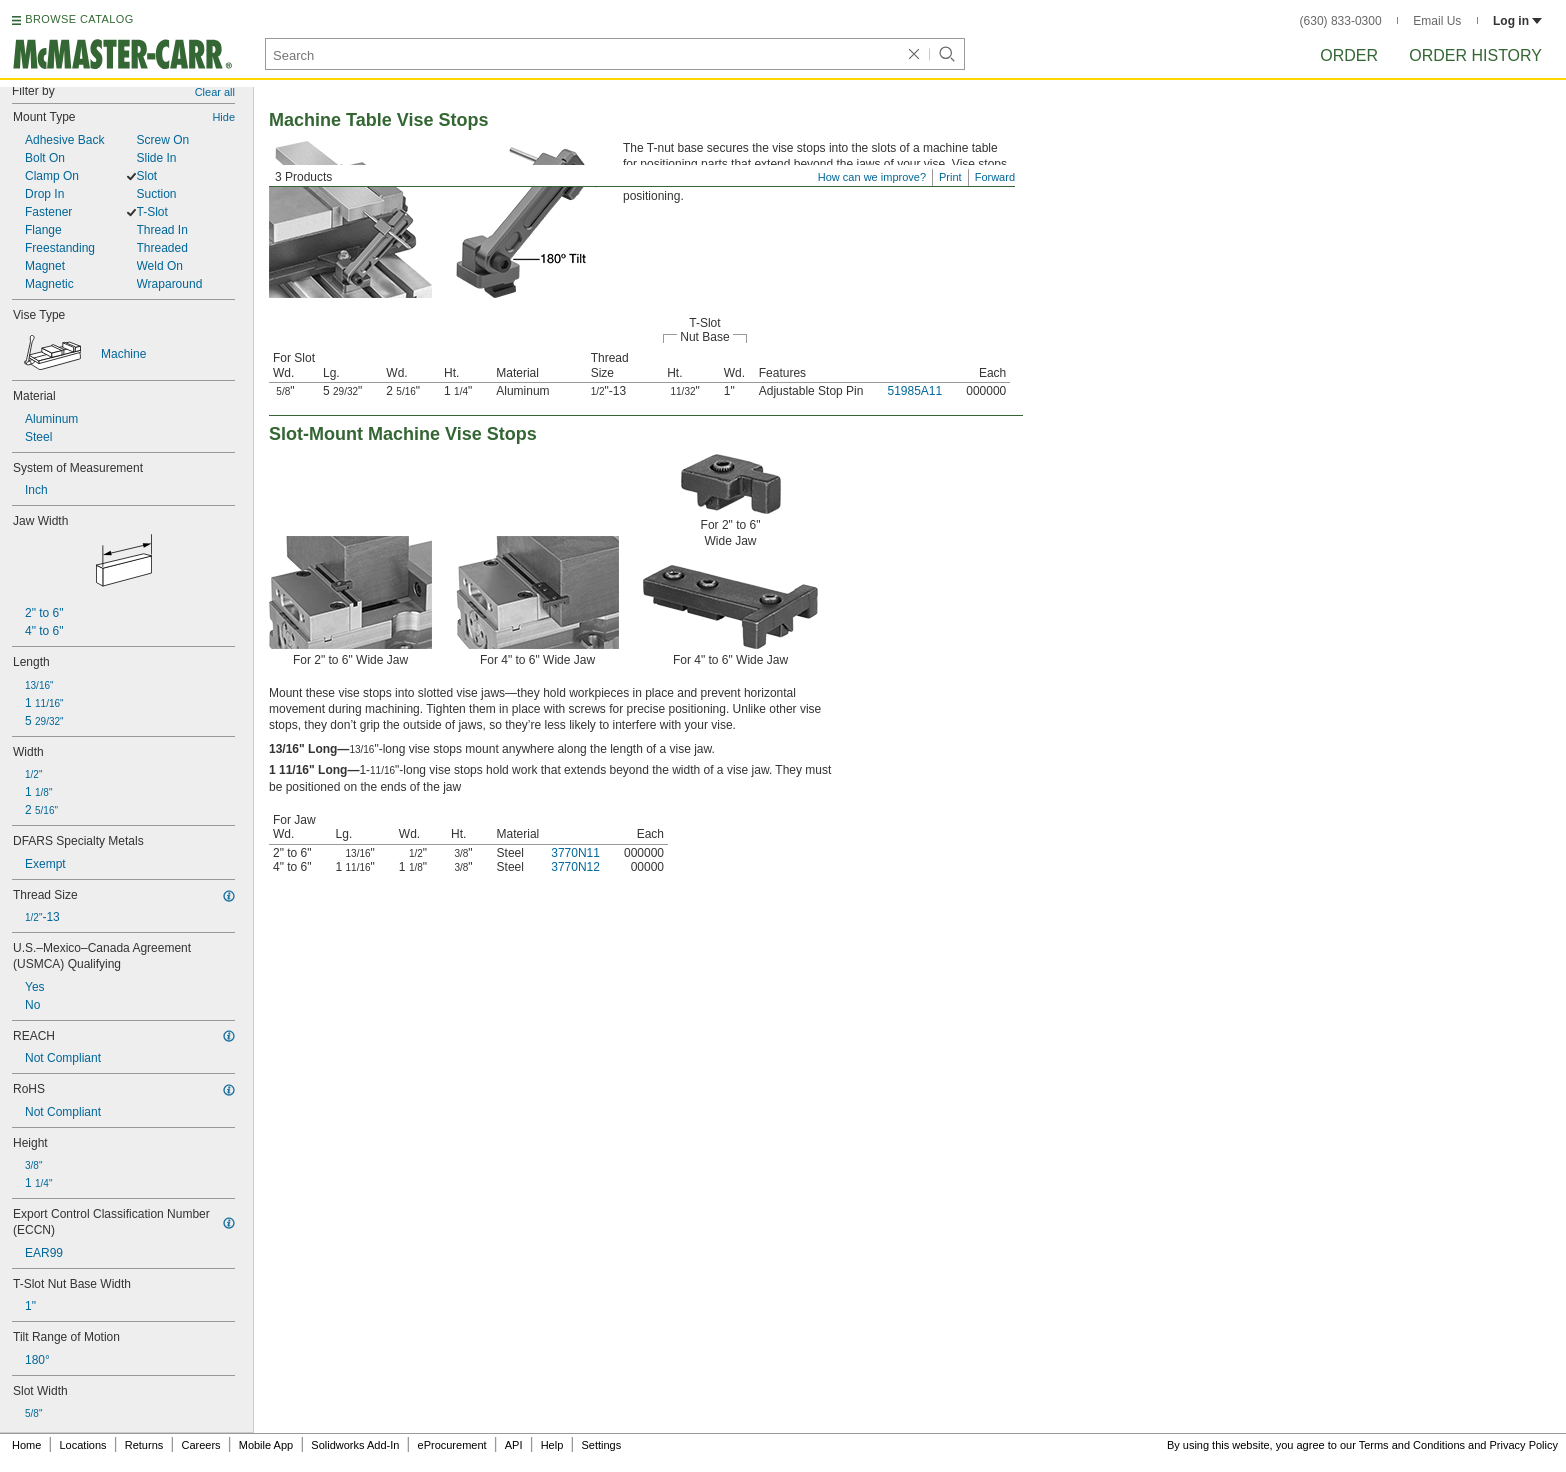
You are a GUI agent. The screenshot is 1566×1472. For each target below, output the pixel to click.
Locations (83, 1445)
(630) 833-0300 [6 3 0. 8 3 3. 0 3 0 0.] (1341, 21)
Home (26, 1445)
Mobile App (266, 1445)
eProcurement (452, 1445)
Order (1349, 55)
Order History (1475, 55)
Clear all (215, 92)
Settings (601, 1445)
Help (552, 1445)
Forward (995, 177)
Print (950, 177)
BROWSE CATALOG (79, 19)
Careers (200, 1445)
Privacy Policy (1524, 1445)
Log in (1517, 21)
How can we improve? (872, 177)
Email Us (1437, 21)
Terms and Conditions (1412, 1445)
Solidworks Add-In (355, 1445)
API (514, 1445)
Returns (144, 1445)
